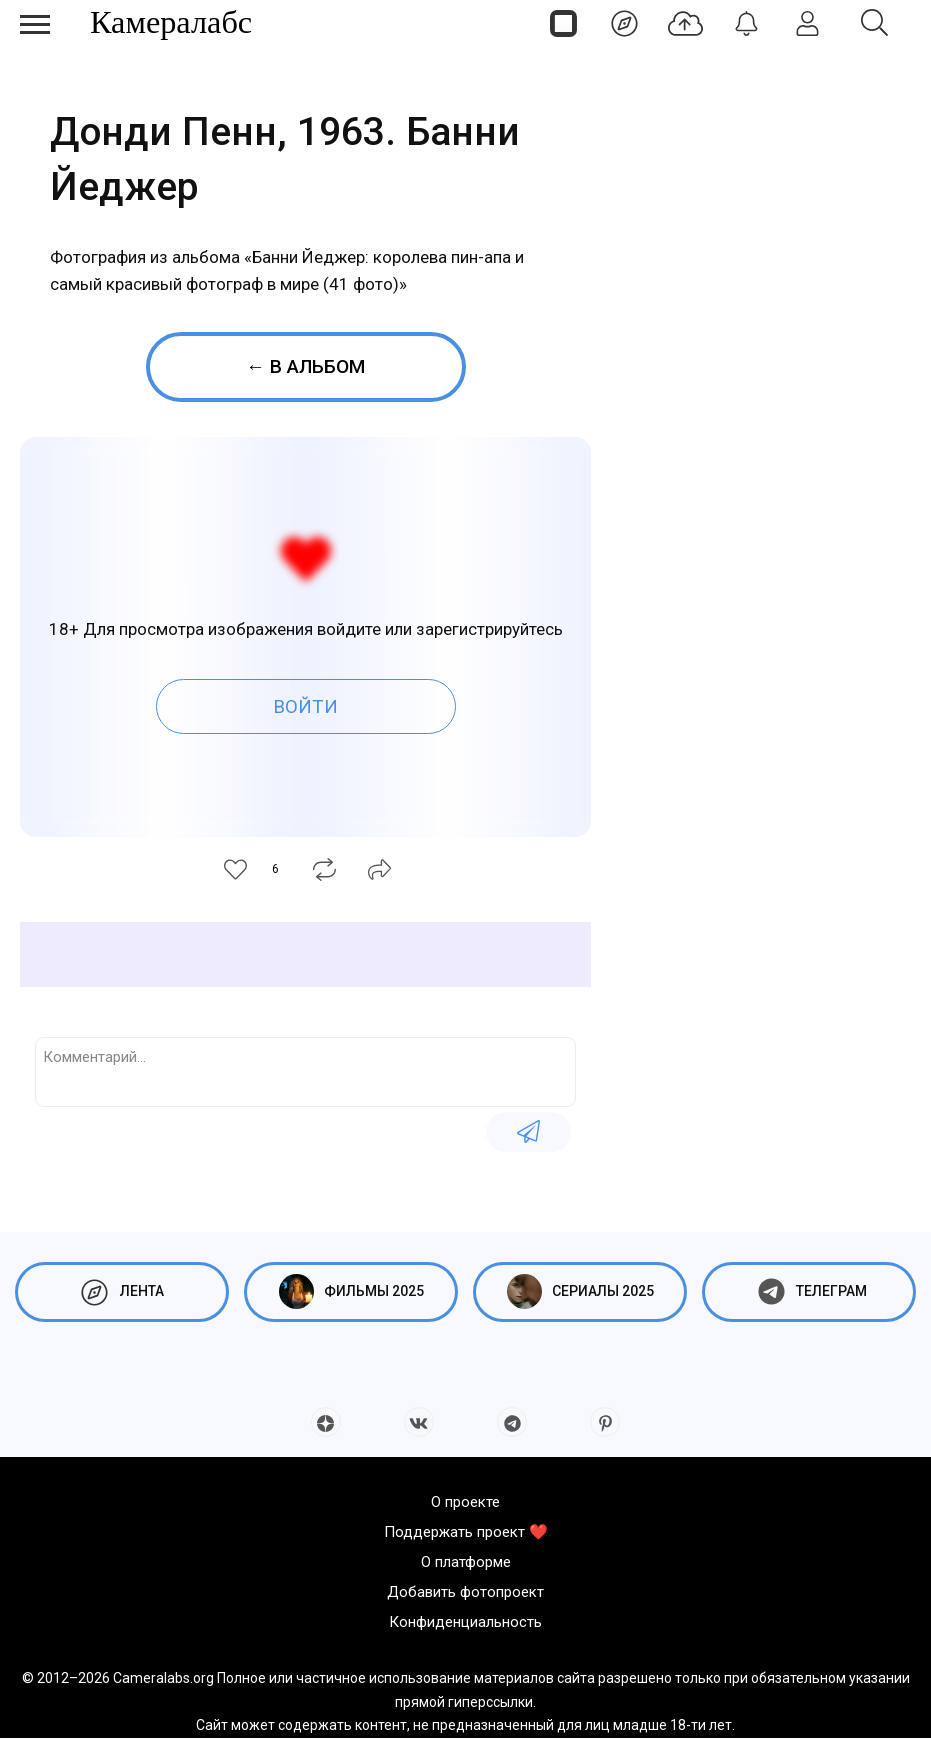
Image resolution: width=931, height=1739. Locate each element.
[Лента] (624, 23)
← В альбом (305, 366)
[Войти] (807, 23)
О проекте (465, 1502)
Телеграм (809, 1291)
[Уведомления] (746, 23)
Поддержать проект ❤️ (466, 1532)
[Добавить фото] (685, 23)
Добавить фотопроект (465, 1592)
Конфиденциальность (465, 1622)
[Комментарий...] (305, 1070)
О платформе (466, 1562)
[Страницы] (563, 23)
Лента (122, 1291)
